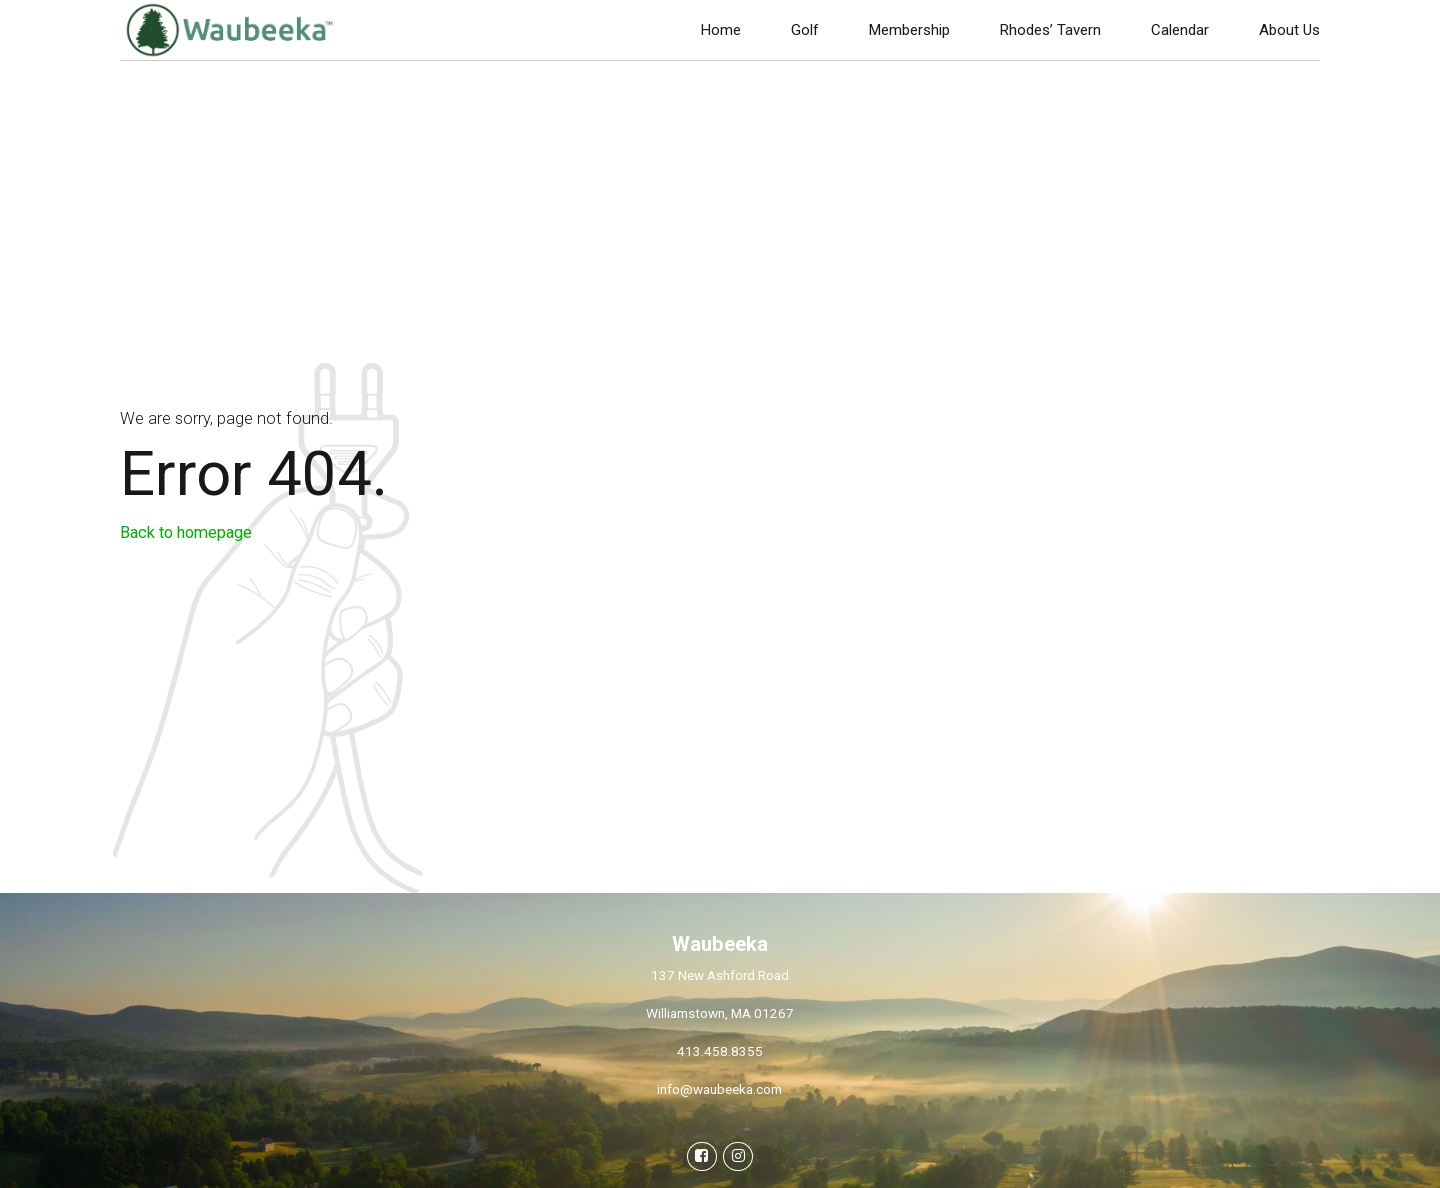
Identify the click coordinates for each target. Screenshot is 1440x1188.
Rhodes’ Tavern (1050, 30)
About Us (1289, 30)
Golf (805, 30)
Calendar (1180, 30)
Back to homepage (186, 532)
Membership (909, 30)
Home (721, 30)
